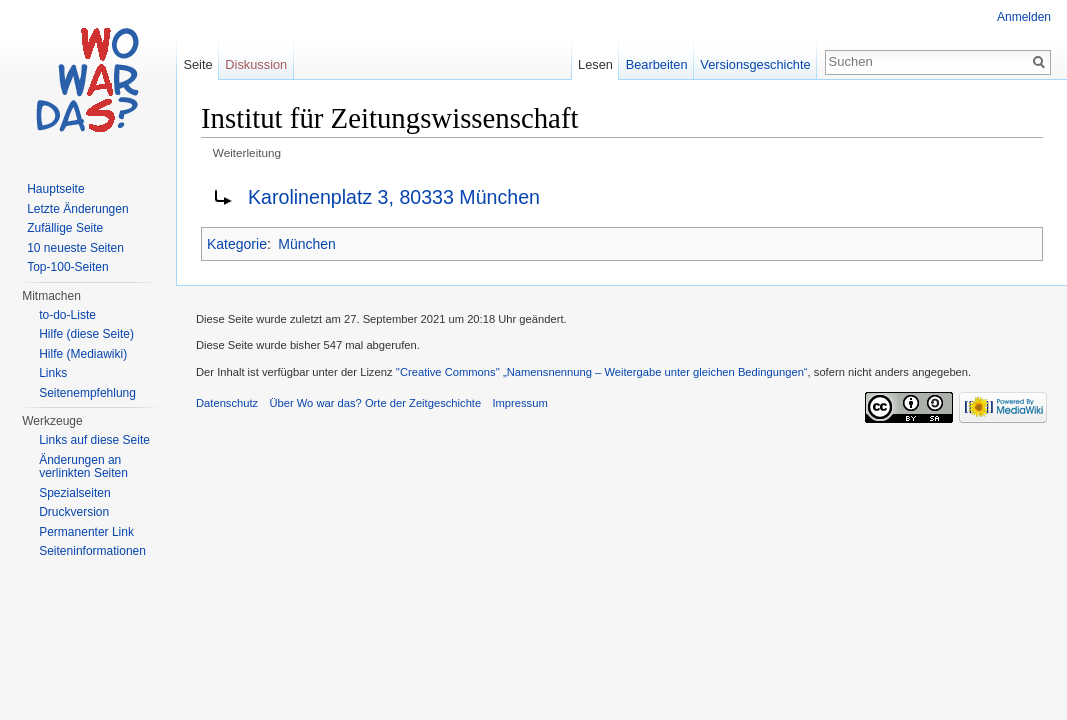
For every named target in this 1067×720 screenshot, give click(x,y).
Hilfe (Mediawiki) (83, 354)
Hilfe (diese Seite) (86, 334)
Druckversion (74, 512)
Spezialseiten (74, 493)
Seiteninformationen (92, 551)
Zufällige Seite (65, 228)
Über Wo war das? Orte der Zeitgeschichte (375, 403)
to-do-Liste (67, 315)
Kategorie (237, 244)
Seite (197, 64)
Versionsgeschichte (755, 64)
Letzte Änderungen (77, 209)
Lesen (595, 64)
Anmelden (1024, 17)
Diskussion (256, 64)
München (307, 244)
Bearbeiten (657, 64)
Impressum (519, 403)
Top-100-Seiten (67, 267)
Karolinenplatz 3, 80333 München (394, 197)
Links (53, 373)
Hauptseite (55, 189)
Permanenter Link (86, 532)
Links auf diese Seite (94, 440)
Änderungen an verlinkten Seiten (83, 467)
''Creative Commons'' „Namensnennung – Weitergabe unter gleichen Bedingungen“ (602, 372)
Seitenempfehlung (87, 393)
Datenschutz (227, 403)
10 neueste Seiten (75, 248)
